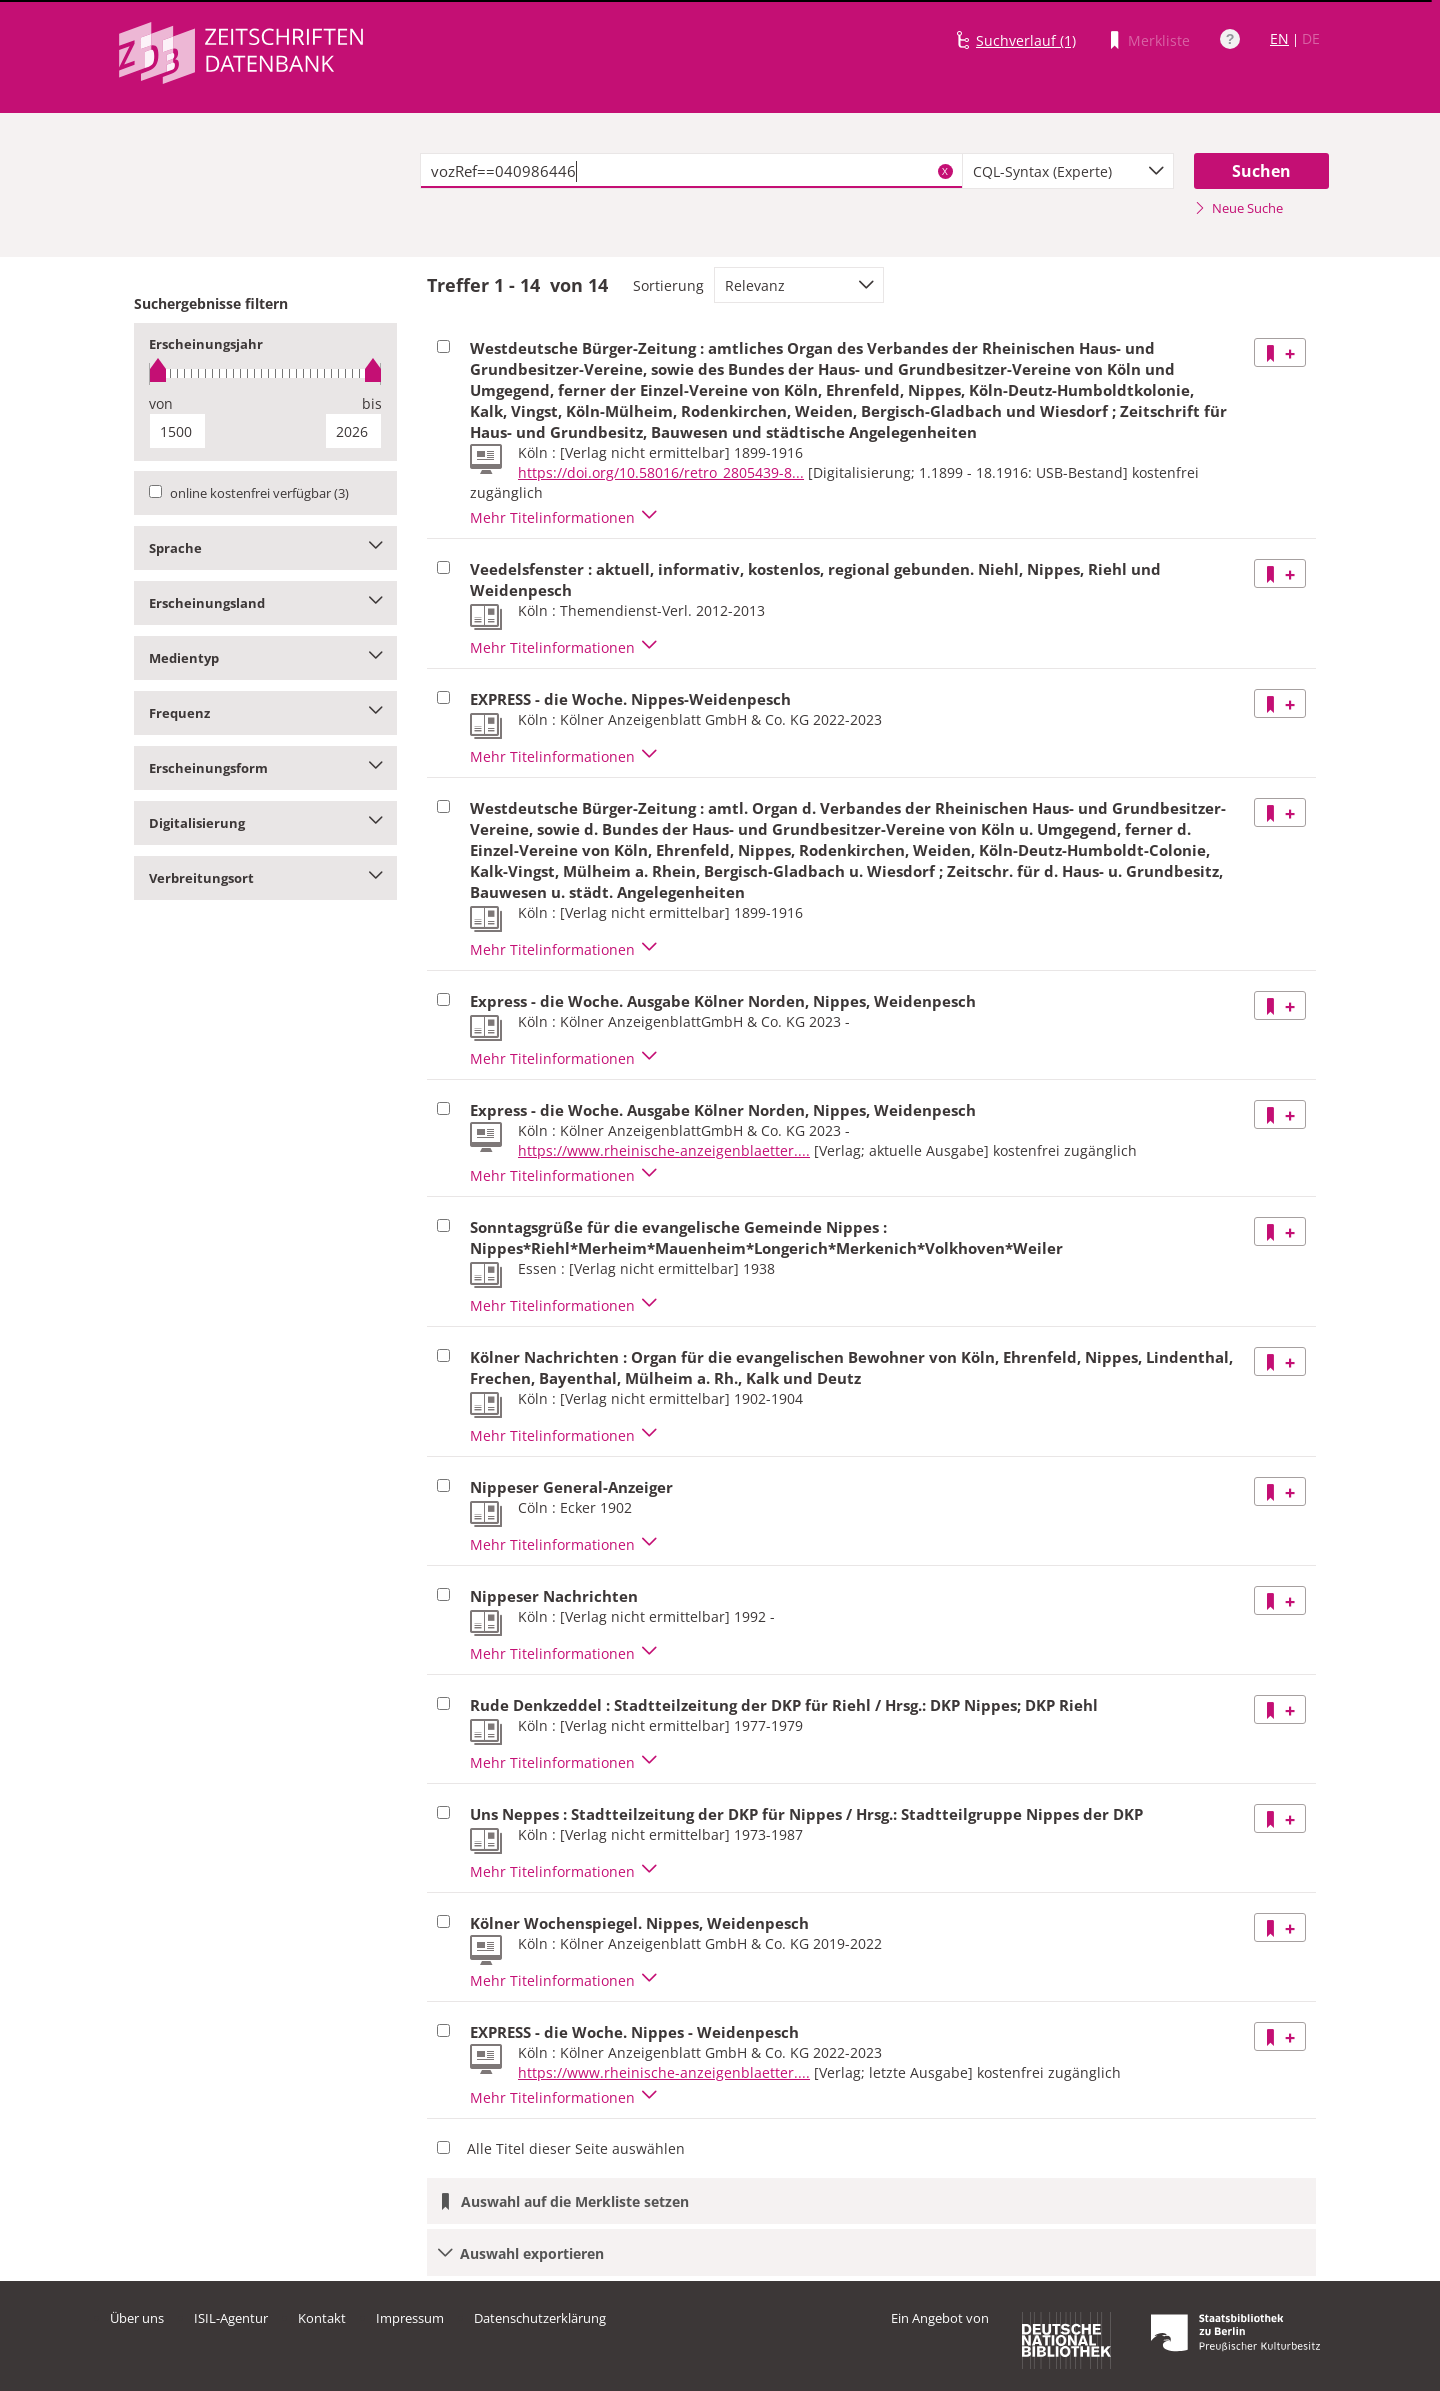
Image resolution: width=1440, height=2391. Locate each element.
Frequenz (265, 713)
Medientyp (265, 658)
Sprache (265, 548)
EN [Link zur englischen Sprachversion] (1279, 38)
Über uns (137, 2318)
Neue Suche (1238, 208)
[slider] (265, 373)
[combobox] (1068, 171)
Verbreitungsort (265, 878)
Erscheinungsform (265, 768)
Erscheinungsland (265, 603)
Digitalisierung (265, 823)
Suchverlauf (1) (1026, 40)
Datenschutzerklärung (540, 2318)
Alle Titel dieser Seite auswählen (576, 2148)
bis (372, 403)
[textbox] (691, 171)
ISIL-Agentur (231, 2318)
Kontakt (322, 2318)
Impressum (410, 2318)
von (161, 403)
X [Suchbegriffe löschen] (945, 171)
